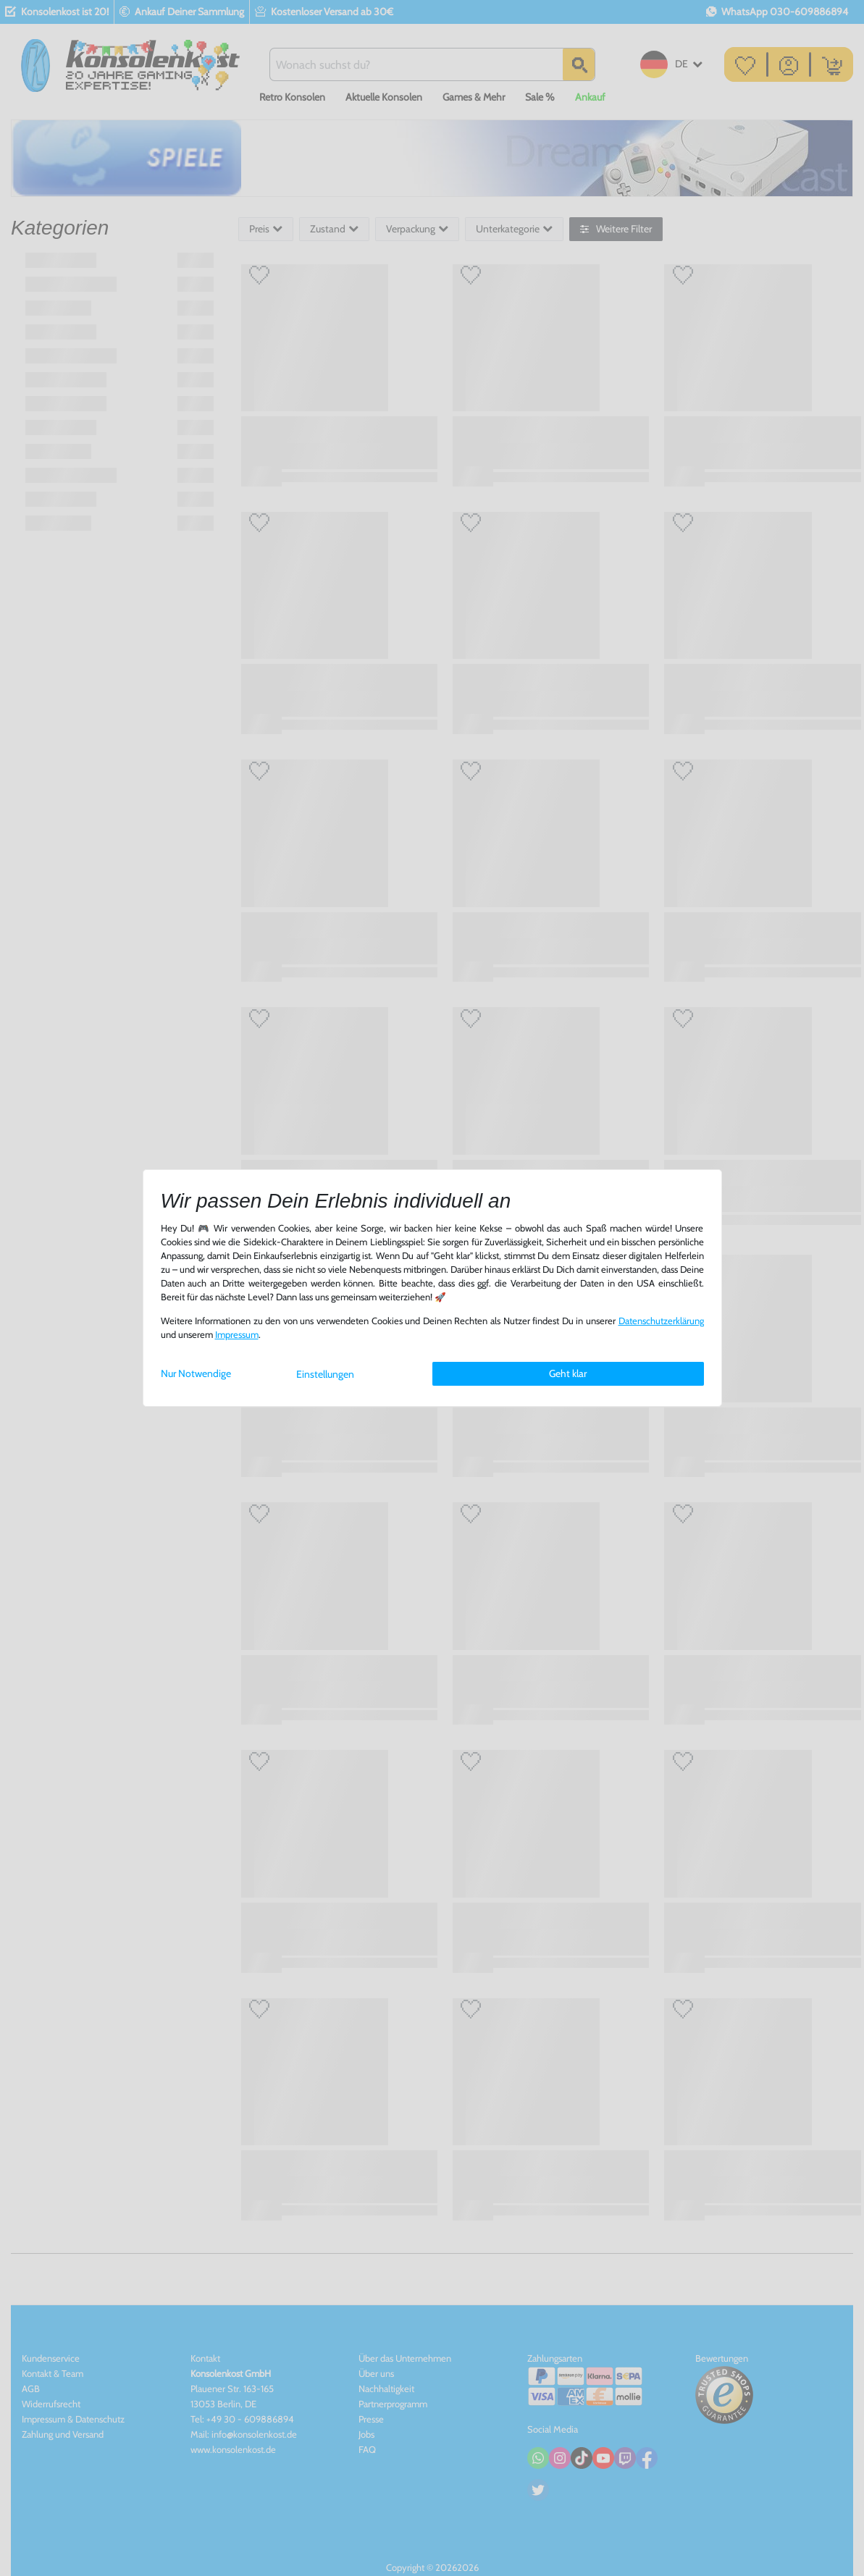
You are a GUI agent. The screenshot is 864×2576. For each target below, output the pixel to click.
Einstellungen (325, 1374)
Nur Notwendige (196, 1373)
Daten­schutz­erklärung (661, 1321)
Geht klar (568, 1373)
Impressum (237, 1334)
